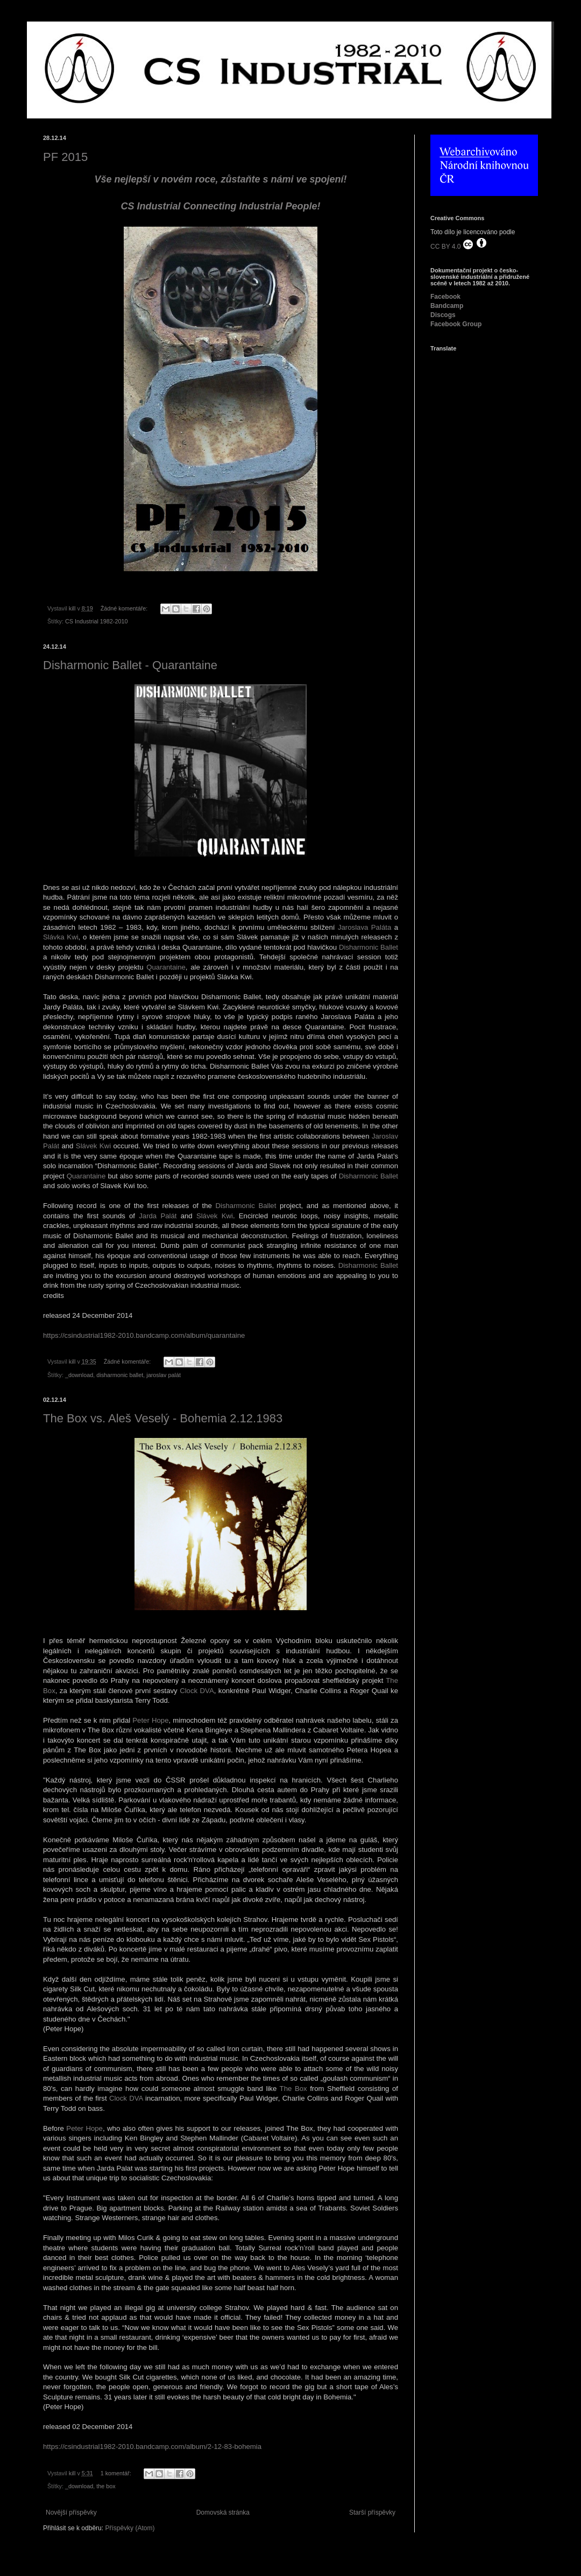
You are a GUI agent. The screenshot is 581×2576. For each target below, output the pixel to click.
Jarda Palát (157, 1216)
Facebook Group (455, 324)
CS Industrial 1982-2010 (96, 621)
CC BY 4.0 (458, 243)
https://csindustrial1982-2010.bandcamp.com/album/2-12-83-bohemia (152, 2446)
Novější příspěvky (71, 2512)
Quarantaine (166, 967)
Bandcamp (446, 306)
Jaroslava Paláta (364, 927)
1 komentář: (117, 2473)
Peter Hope (150, 1720)
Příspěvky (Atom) (129, 2528)
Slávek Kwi (93, 1146)
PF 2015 (65, 157)
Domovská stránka (223, 2512)
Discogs (443, 315)
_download (79, 1375)
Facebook (445, 296)
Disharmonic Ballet (368, 947)
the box (105, 2486)
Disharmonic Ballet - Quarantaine (130, 665)
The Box (293, 2088)
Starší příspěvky (372, 2512)
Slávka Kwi (61, 937)
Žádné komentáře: (125, 608)
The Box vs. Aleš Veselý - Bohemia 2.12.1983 (162, 1418)
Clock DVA (197, 1691)
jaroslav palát (163, 1375)
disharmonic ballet (119, 1375)
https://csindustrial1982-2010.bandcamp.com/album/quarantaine (144, 1335)
